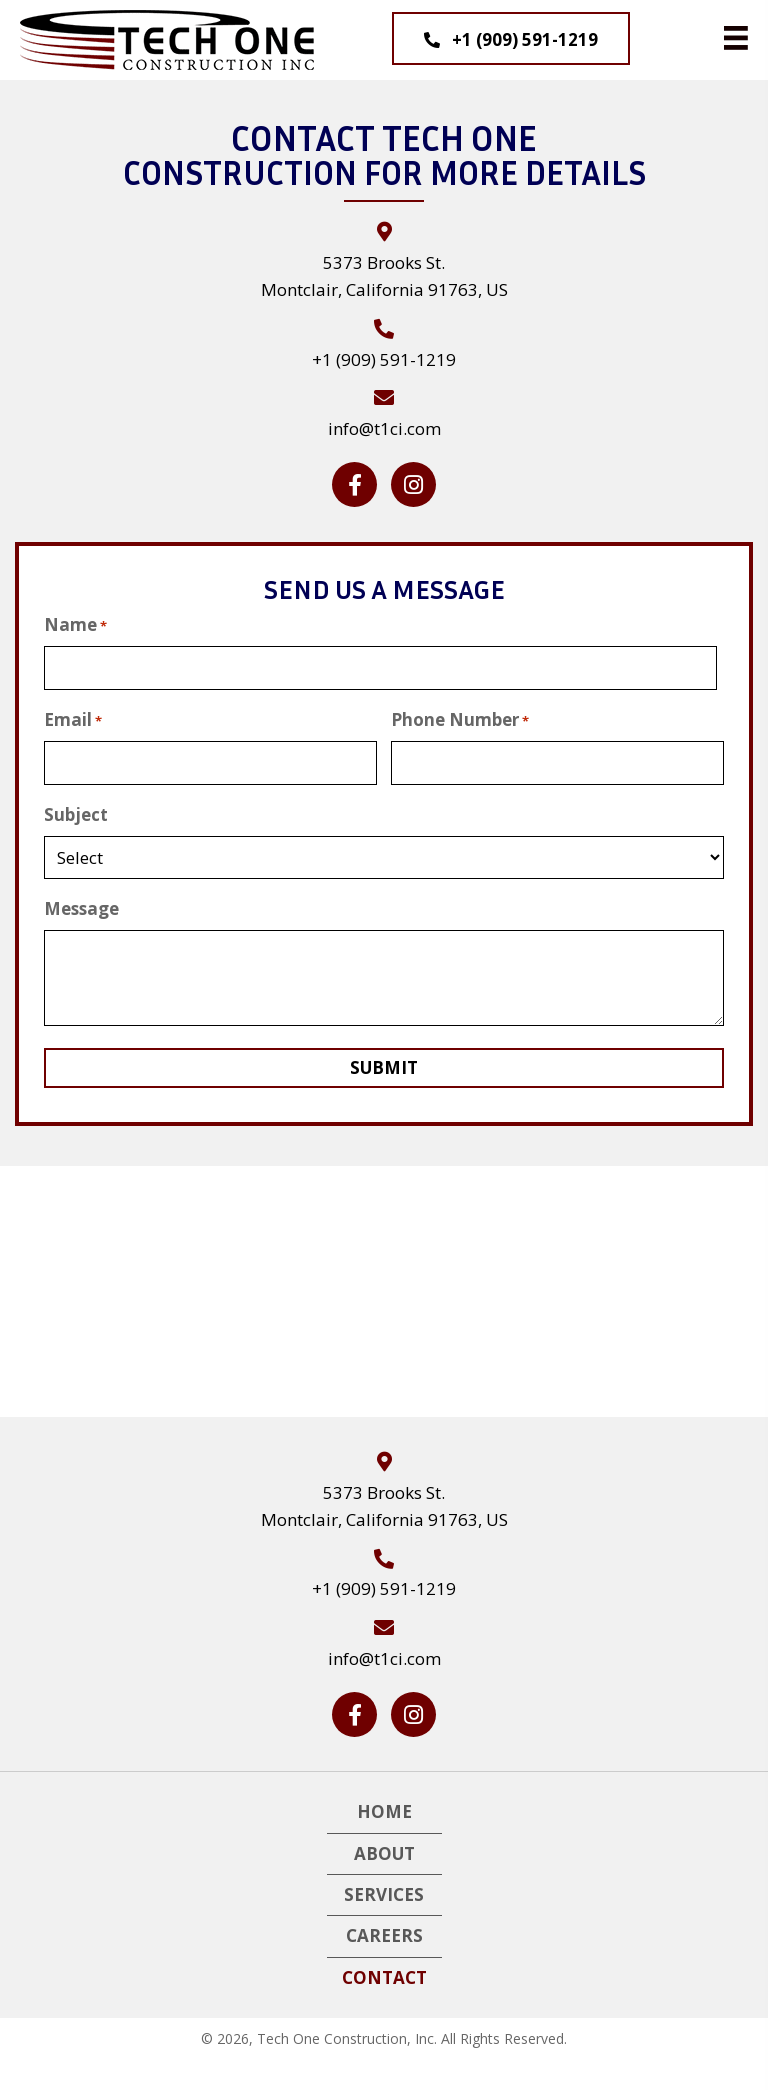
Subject (76, 810)
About (384, 1849)
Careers (384, 1932)
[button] (511, 38)
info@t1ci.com (384, 428)
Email (73, 718)
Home (384, 1808)
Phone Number (460, 718)
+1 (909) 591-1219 (384, 359)
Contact (384, 1973)
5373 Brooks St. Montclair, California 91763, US (384, 1503)
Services (384, 1891)
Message (81, 905)
